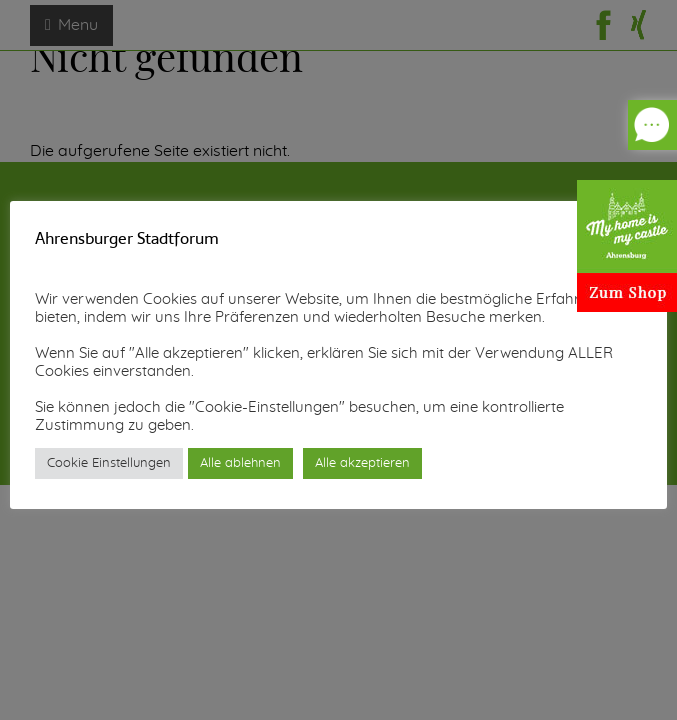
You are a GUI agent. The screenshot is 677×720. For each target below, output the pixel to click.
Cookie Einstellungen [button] (109, 463)
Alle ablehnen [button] (240, 463)
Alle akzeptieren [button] (362, 463)
